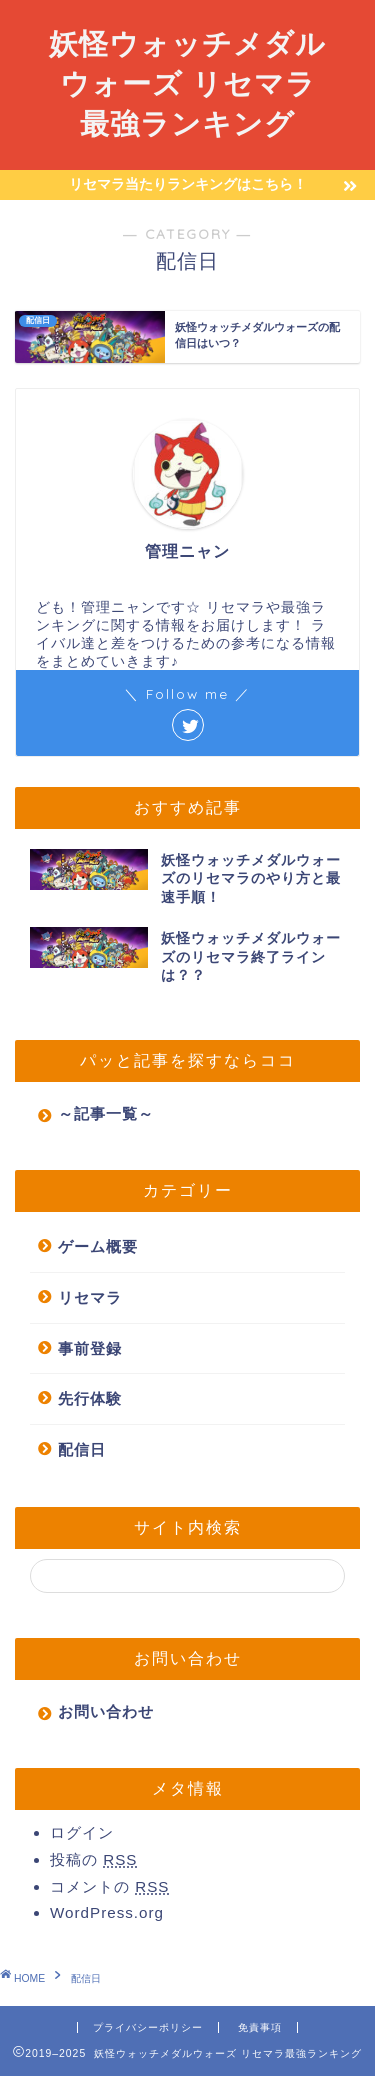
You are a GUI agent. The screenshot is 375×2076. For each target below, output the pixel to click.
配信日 (82, 1449)
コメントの (109, 1886)
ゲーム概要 (98, 1246)
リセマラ (90, 1297)
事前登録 (90, 1348)
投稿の (93, 1859)
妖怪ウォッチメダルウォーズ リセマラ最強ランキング (187, 83)
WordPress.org (107, 1912)
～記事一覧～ (106, 1113)
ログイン (82, 1832)
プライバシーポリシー (148, 2027)
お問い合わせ (106, 1711)
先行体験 (90, 1398)
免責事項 (260, 2027)
